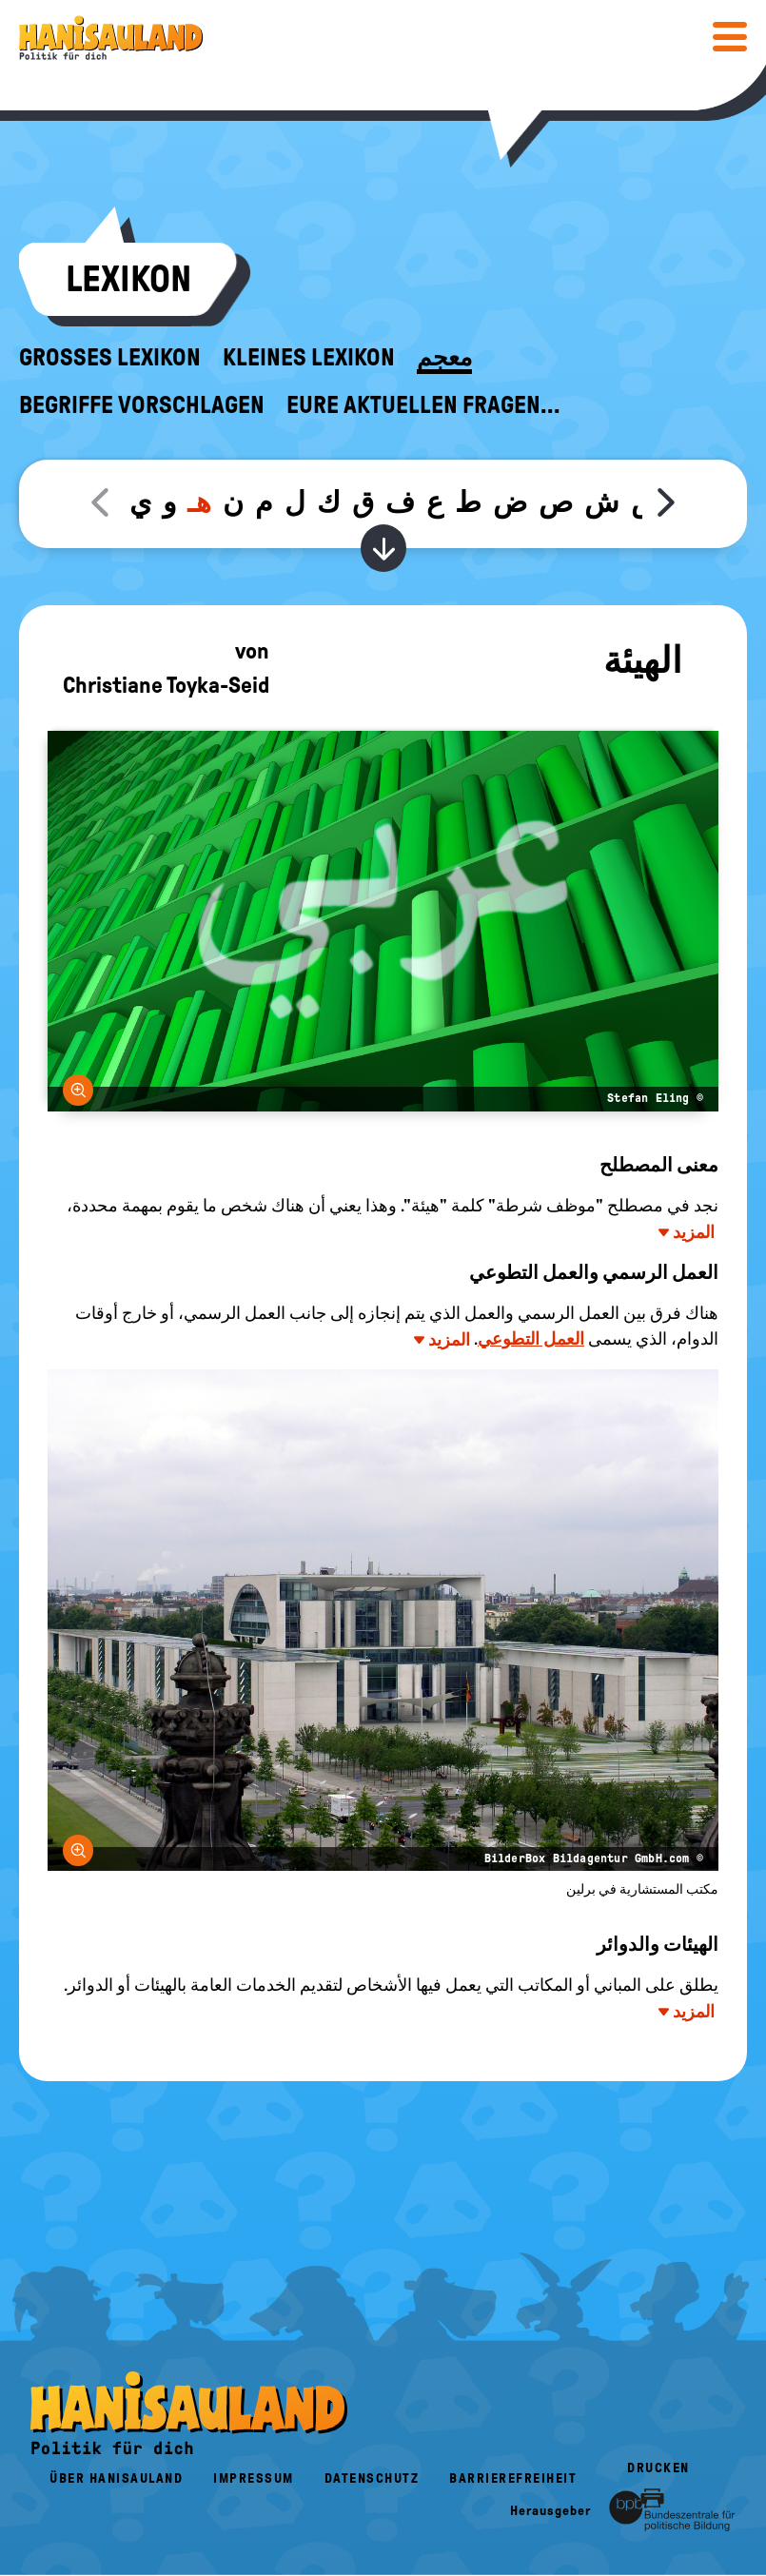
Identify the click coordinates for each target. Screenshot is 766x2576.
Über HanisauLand (116, 2478)
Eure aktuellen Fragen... (423, 405)
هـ (199, 502)
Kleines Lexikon (309, 357)
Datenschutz (372, 2478)
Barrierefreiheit (513, 2478)
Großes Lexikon (110, 357)
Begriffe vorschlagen (142, 405)
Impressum (253, 2478)
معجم (444, 357)
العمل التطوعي (531, 1338)
